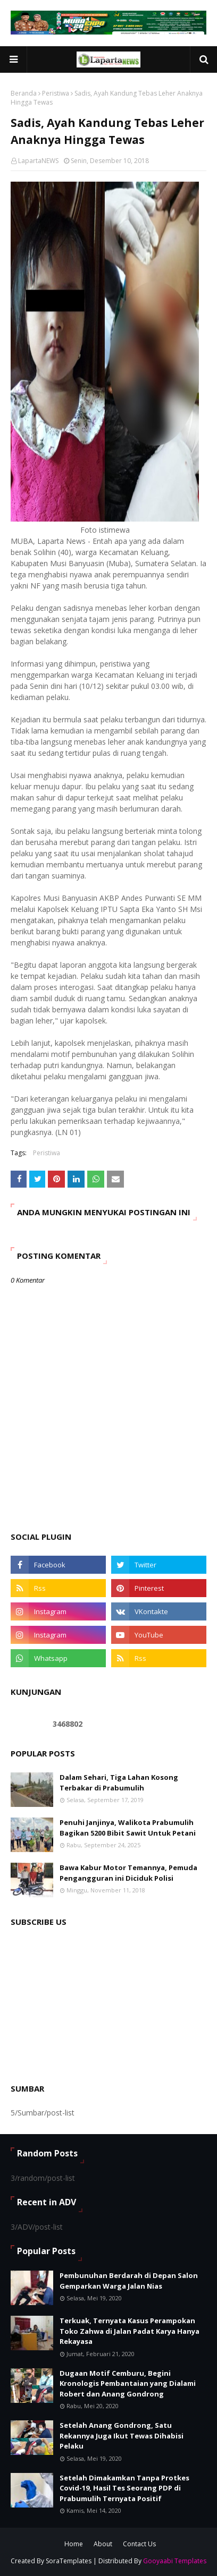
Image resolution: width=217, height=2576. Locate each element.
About (103, 2543)
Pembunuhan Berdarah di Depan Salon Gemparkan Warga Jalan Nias (129, 2281)
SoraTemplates (68, 2560)
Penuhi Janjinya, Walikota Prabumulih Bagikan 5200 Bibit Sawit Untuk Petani (128, 1828)
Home (73, 2543)
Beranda (24, 93)
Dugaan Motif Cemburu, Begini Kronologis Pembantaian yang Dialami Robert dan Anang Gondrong (128, 2383)
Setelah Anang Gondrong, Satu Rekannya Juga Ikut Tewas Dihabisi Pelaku (121, 2435)
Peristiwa (55, 93)
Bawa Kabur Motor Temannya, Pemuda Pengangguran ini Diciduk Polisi (128, 1873)
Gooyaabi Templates (174, 2560)
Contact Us (139, 2543)
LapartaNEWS (38, 160)
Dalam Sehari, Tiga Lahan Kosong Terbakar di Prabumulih (119, 1782)
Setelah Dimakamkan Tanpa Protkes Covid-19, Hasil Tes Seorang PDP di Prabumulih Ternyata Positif (124, 2488)
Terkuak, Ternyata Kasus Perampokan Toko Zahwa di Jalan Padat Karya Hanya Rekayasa (129, 2331)
